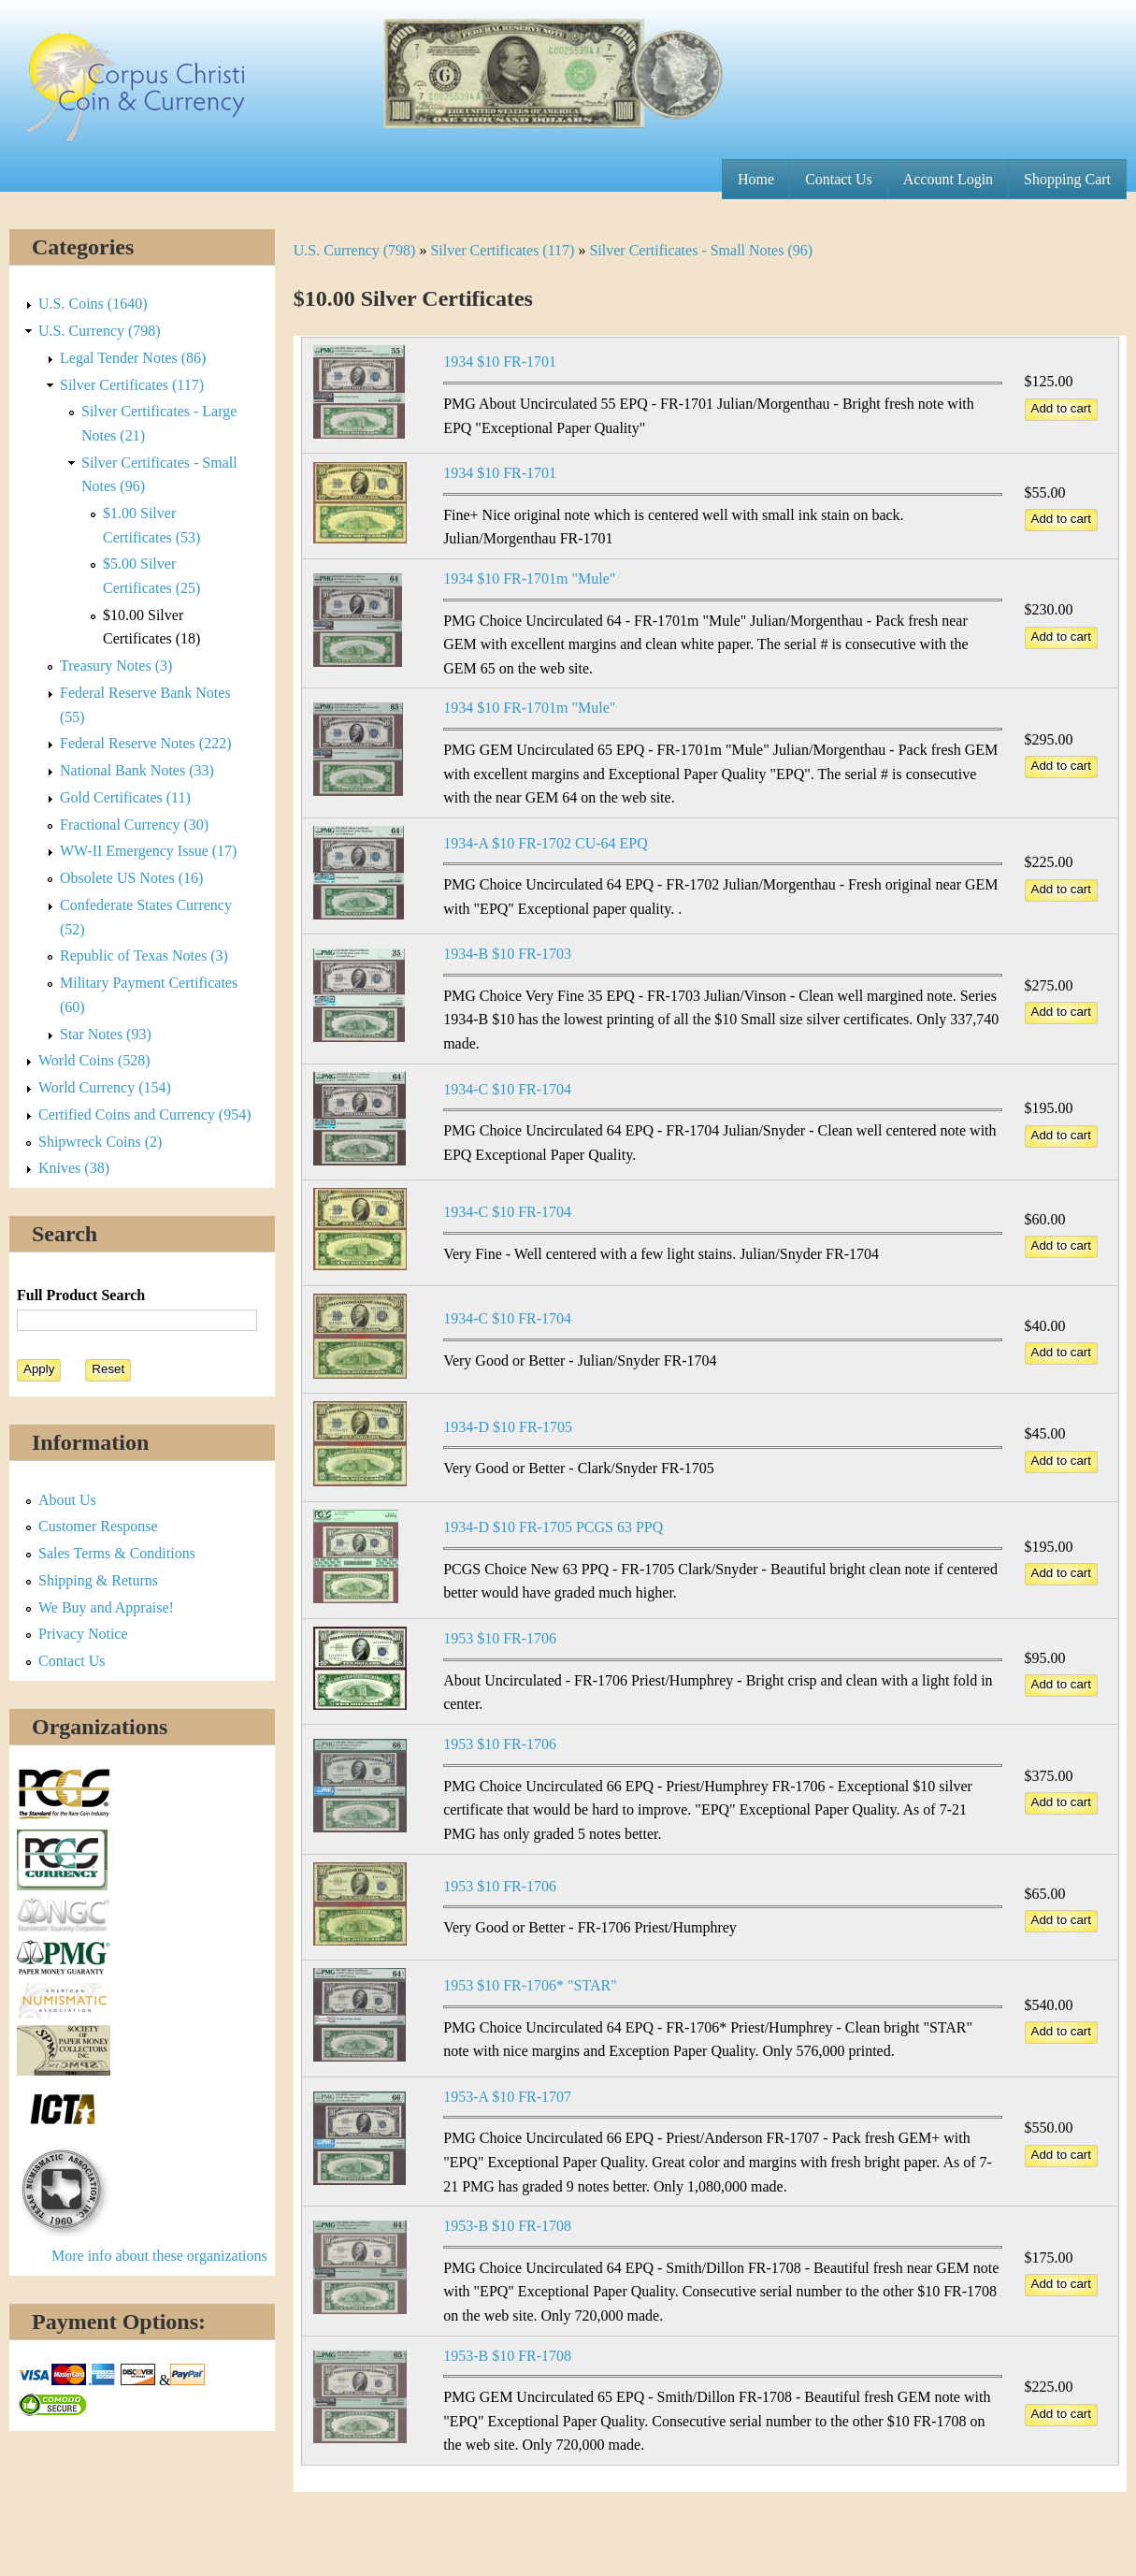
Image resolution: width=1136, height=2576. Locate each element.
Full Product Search (81, 1295)
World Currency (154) (104, 1087)
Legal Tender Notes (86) (133, 358)
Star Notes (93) (105, 1034)
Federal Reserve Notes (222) (146, 743)
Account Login (948, 179)
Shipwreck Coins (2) (100, 1142)
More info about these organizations (159, 2256)
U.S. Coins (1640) (92, 303)
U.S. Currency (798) (355, 250)
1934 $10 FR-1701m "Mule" (529, 578)
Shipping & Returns (98, 1580)
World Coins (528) (94, 1060)
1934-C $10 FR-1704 (507, 1089)
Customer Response (98, 1526)
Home (756, 179)
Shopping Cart (1067, 179)
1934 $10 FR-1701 (499, 361)
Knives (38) (73, 1168)
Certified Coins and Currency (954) (145, 1114)
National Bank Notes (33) (137, 770)
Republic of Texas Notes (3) (144, 955)
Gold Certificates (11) (125, 797)
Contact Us (838, 179)
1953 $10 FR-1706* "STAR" (530, 1985)
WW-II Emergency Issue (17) (148, 851)
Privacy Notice (83, 1634)
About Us (67, 1500)
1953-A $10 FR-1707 (507, 2097)
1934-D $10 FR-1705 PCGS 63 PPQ (553, 1527)
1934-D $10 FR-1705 (507, 1427)
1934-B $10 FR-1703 (507, 954)
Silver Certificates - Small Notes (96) (700, 250)
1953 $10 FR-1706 (499, 1638)
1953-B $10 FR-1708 (507, 2226)
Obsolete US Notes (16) (131, 878)
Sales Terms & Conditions (116, 1553)
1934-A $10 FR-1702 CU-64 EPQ (545, 843)
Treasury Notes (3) (116, 665)
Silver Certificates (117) (502, 250)
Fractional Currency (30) (134, 824)
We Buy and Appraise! (106, 1607)
